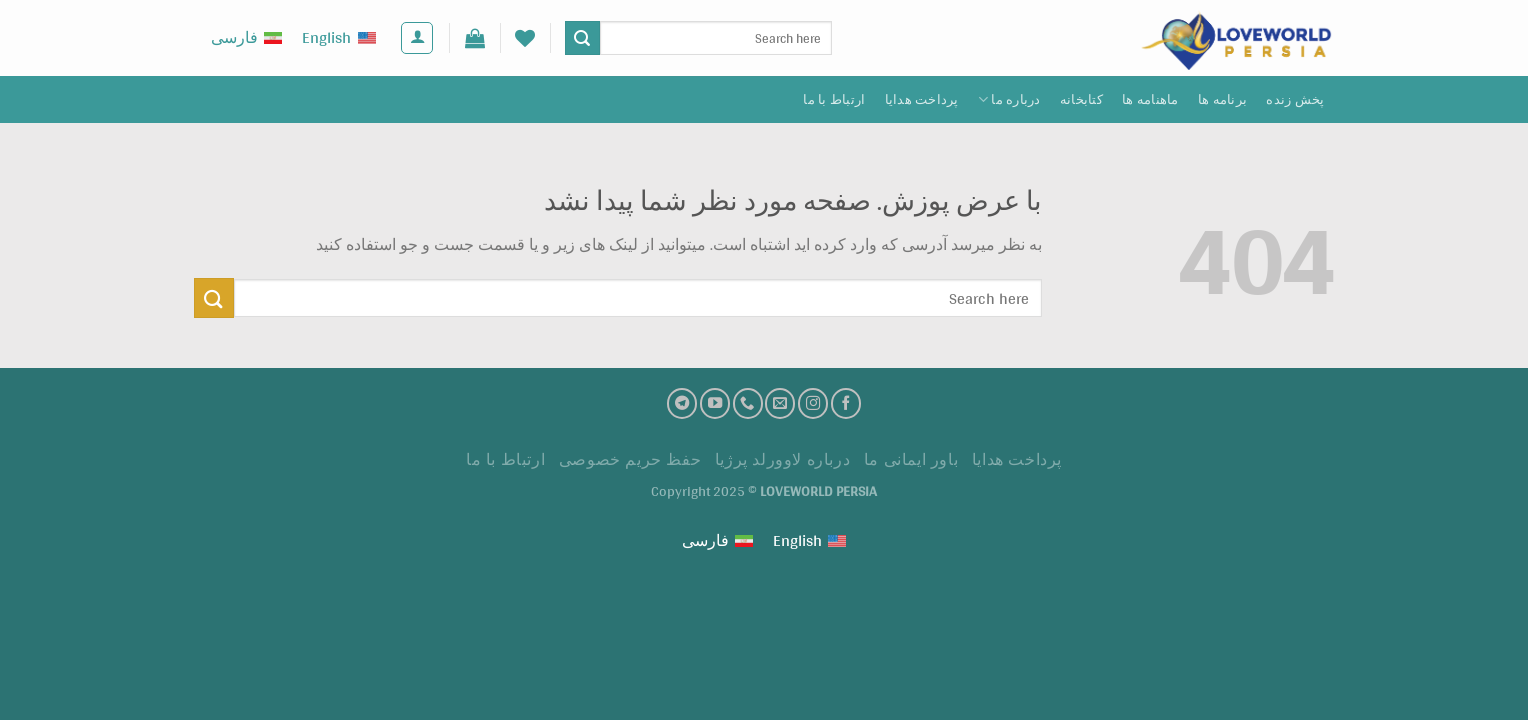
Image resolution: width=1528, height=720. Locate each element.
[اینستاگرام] (813, 403)
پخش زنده (1295, 99)
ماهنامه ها (1150, 99)
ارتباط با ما (834, 99)
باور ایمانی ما (911, 459)
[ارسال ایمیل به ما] (780, 403)
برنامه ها (1222, 99)
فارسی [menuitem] (234, 37)
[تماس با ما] (748, 403)
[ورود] (417, 38)
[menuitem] (338, 38)
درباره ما (1009, 99)
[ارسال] (582, 38)
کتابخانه (1081, 99)
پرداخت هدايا (922, 99)
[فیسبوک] (846, 403)
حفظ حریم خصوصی (630, 459)
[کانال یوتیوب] (715, 403)
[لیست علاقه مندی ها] (525, 38)
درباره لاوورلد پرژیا (783, 459)
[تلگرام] (682, 403)
